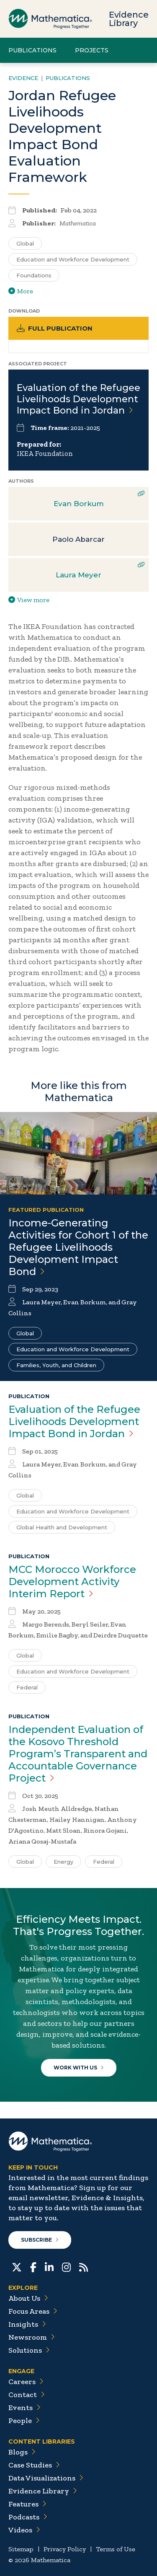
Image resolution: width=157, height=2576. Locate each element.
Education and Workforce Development (72, 1349)
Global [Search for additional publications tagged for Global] (25, 243)
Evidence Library (129, 19)
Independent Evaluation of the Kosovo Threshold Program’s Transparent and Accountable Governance (77, 1753)
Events (24, 2407)
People (24, 2420)
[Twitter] (17, 2266)
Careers (26, 2381)
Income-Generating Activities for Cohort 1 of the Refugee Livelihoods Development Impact (78, 1247)
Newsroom (31, 2337)
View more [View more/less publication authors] (28, 600)
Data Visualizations (45, 2478)
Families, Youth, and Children (56, 1365)
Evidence (23, 78)
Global (25, 1333)
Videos (24, 2530)
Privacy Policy (65, 2549)
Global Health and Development (61, 1527)
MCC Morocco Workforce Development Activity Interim (72, 1581)
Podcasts (27, 2517)
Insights (27, 2324)
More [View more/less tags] (20, 291)
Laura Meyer (78, 575)
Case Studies (34, 2465)
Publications (32, 50)
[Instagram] (66, 2266)
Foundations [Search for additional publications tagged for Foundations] (33, 275)
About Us (28, 2298)
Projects (91, 50)
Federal (27, 1687)
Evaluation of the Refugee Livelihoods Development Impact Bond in (78, 399)
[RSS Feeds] (83, 2266)
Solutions (29, 2350)
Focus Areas (32, 2311)
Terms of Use (115, 2549)
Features (27, 2504)
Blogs (22, 2452)
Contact (26, 2394)
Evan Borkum (79, 503)
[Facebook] (33, 2266)
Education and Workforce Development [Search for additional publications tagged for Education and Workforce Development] (72, 259)
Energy (63, 1861)
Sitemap (20, 2549)
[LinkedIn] (49, 2266)
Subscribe (40, 2240)
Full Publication (55, 328)
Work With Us (79, 2067)
